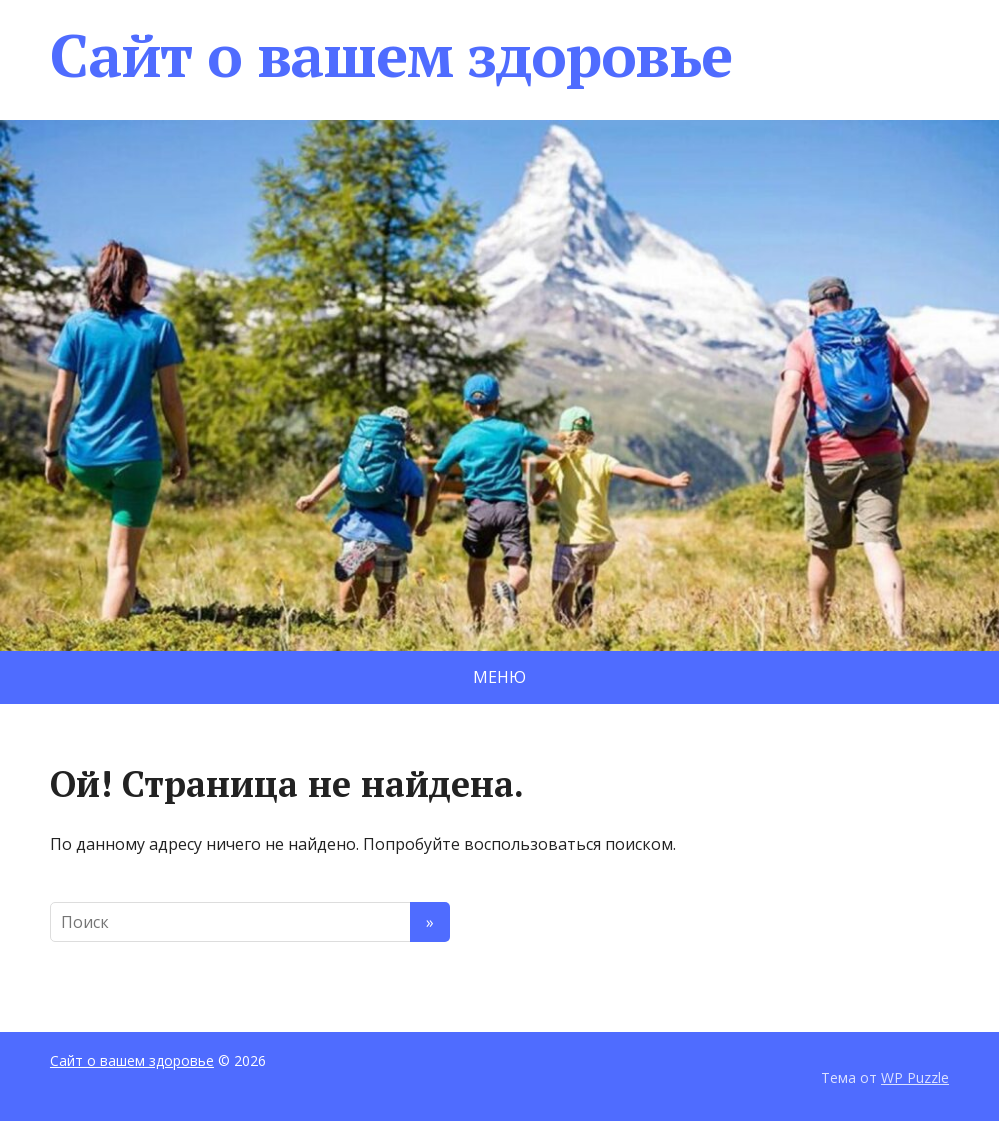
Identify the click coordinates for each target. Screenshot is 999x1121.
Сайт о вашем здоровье (391, 55)
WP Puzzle (915, 1077)
